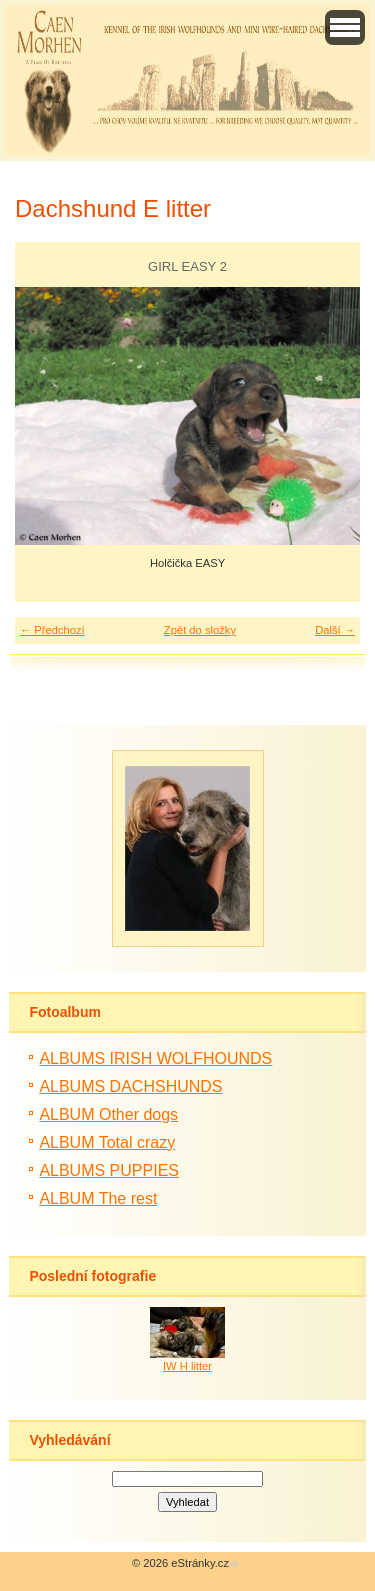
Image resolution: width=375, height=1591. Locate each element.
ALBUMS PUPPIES (109, 1170)
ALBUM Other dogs (108, 1114)
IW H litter (187, 1366)
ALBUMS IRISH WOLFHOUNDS (155, 1058)
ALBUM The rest (98, 1198)
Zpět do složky (200, 630)
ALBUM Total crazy (107, 1142)
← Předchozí (52, 630)
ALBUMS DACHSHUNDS (130, 1086)
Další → (335, 630)
